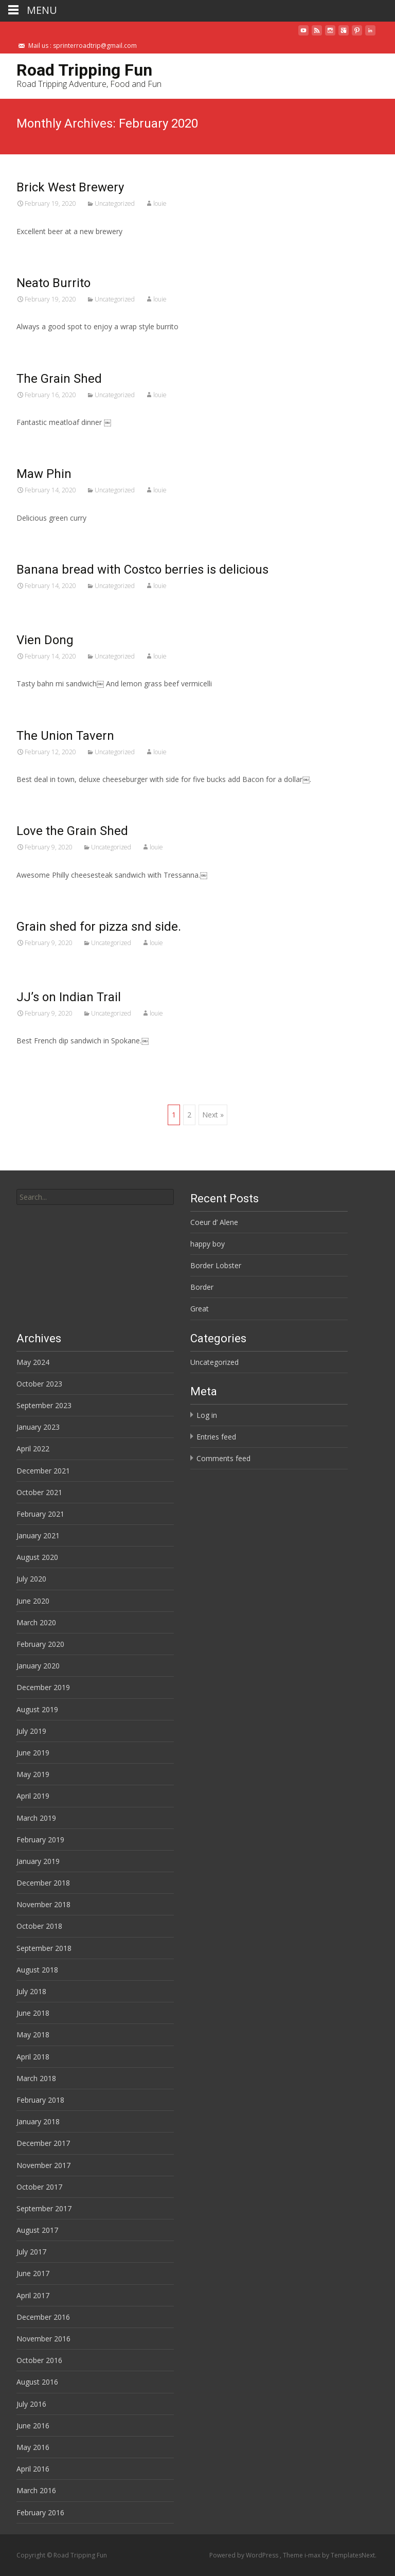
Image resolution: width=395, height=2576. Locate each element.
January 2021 (38, 1535)
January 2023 (38, 1427)
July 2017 (31, 2252)
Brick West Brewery (70, 187)
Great (199, 1308)
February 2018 (40, 2100)
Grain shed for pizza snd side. (98, 926)
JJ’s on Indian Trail (68, 997)
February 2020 (40, 1644)
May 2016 (32, 2447)
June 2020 (32, 1601)
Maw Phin (43, 474)
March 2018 (36, 2078)
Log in (206, 1415)
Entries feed (216, 1437)
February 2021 (40, 1514)
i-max (313, 2555)
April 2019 (32, 1796)
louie (160, 203)
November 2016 (43, 2338)
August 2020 (37, 1557)
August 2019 (37, 1709)
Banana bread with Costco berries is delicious (142, 569)
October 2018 (39, 1926)
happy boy (207, 1244)
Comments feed (223, 1458)
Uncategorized (115, 203)
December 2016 (43, 2317)
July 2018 (31, 1991)
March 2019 (36, 1818)
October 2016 (39, 2360)
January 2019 (38, 1861)
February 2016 (40, 2512)
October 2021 (39, 1492)
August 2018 (37, 1970)
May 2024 (32, 1362)
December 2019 (43, 1687)
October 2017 (39, 2187)
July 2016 (31, 2404)
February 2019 (40, 1839)
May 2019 (32, 1774)
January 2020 (38, 1666)
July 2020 (31, 1579)
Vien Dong (45, 640)
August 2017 (37, 2230)
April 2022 (32, 1448)
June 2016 (32, 2425)
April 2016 (32, 2469)
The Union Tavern (65, 736)
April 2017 (32, 2295)
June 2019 (32, 1752)
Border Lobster (215, 1265)
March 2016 (36, 2490)
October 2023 (39, 1384)
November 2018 (43, 1904)
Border (201, 1287)
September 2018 (43, 1948)
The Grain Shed (59, 378)
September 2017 (43, 2208)
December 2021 (43, 1471)
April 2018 (32, 2057)
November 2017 (43, 2165)
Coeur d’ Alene (214, 1222)
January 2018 (38, 2121)
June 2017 (32, 2273)
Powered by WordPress (244, 2555)
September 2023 (43, 1405)
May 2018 (32, 2034)
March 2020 (36, 1622)
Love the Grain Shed (72, 831)
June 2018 (32, 2013)
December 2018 (43, 1883)
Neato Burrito (53, 283)
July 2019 (31, 1731)
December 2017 (43, 2143)
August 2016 (37, 2382)
